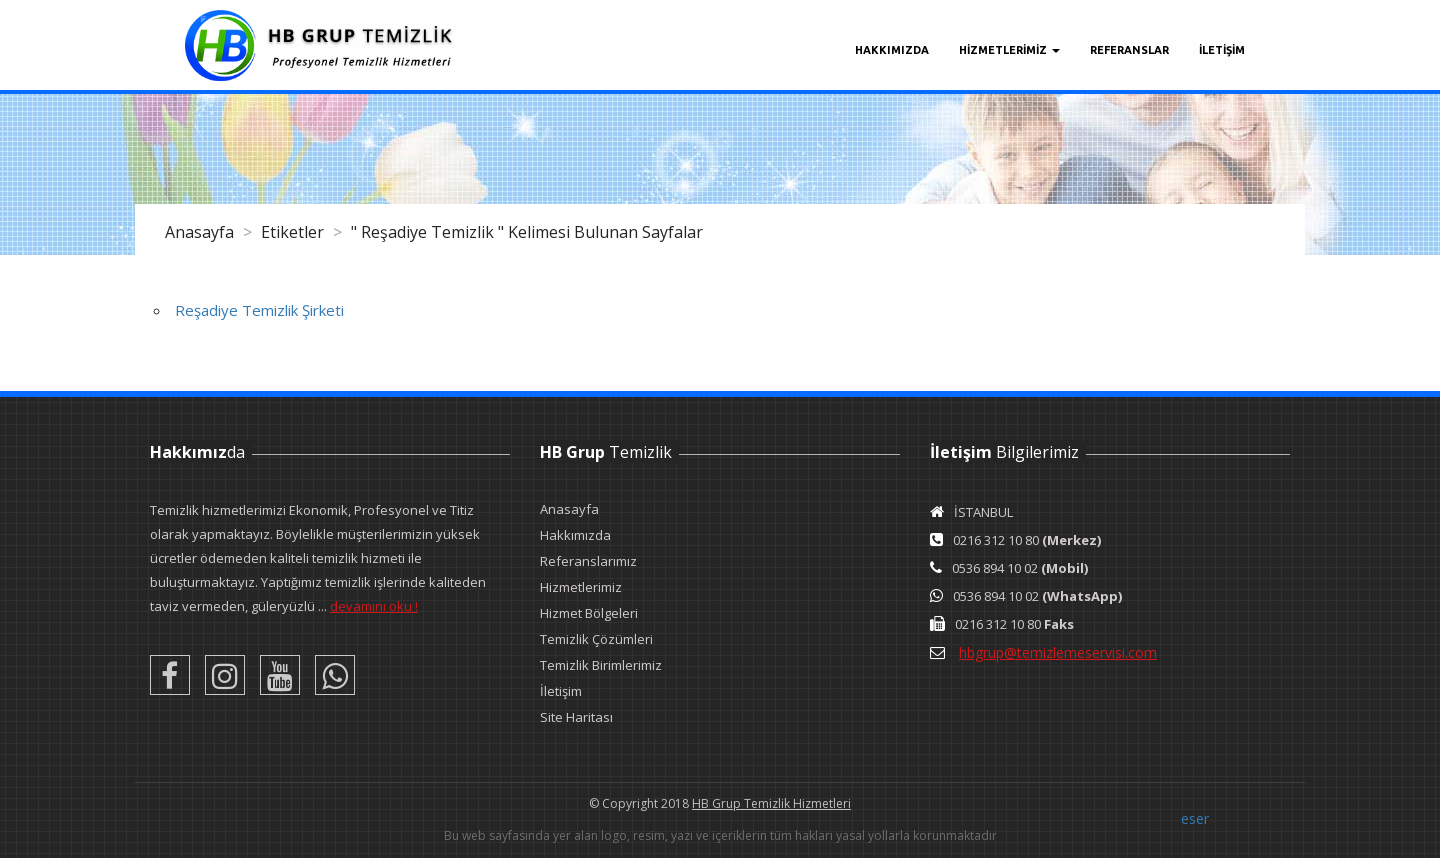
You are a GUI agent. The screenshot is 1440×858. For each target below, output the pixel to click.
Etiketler (294, 232)
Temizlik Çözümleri (596, 639)
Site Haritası (576, 717)
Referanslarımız (588, 561)
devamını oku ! (374, 606)
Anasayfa (201, 232)
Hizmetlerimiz (581, 587)
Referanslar (1129, 50)
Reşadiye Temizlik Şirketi (259, 310)
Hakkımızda (892, 50)
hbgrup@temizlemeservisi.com (1058, 652)
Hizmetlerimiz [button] (1009, 50)
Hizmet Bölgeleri (589, 613)
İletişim (561, 691)
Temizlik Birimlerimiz (601, 665)
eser (1195, 818)
